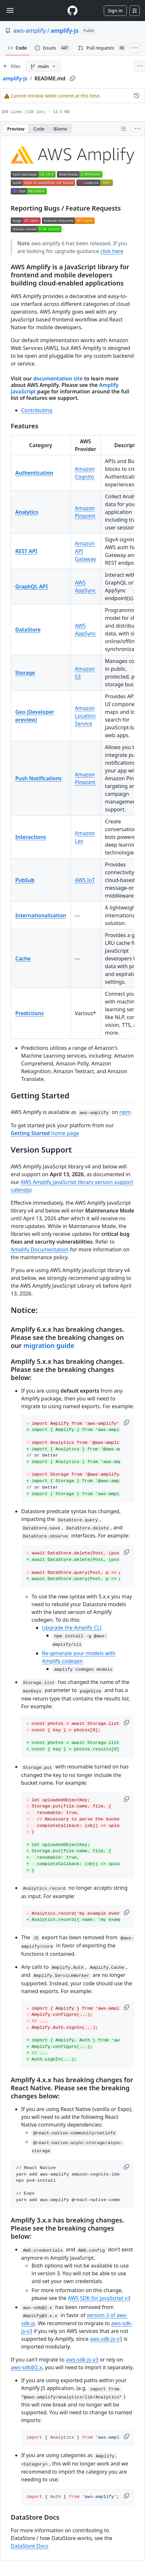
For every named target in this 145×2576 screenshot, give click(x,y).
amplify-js (65, 30)
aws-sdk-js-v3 (106, 2338)
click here (112, 251)
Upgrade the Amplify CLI (72, 1627)
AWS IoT (85, 880)
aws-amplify (29, 30)
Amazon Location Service (85, 715)
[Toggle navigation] (10, 10)
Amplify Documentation (40, 1249)
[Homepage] (72, 10)
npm (125, 1112)
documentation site (58, 378)
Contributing (36, 410)
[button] (127, 1422)
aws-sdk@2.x (26, 2367)
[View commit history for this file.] (136, 95)
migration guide (48, 1345)
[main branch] (43, 66)
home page (45, 1133)
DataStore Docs (29, 2545)
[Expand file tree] (11, 66)
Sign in (115, 10)
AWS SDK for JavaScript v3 (99, 2298)
